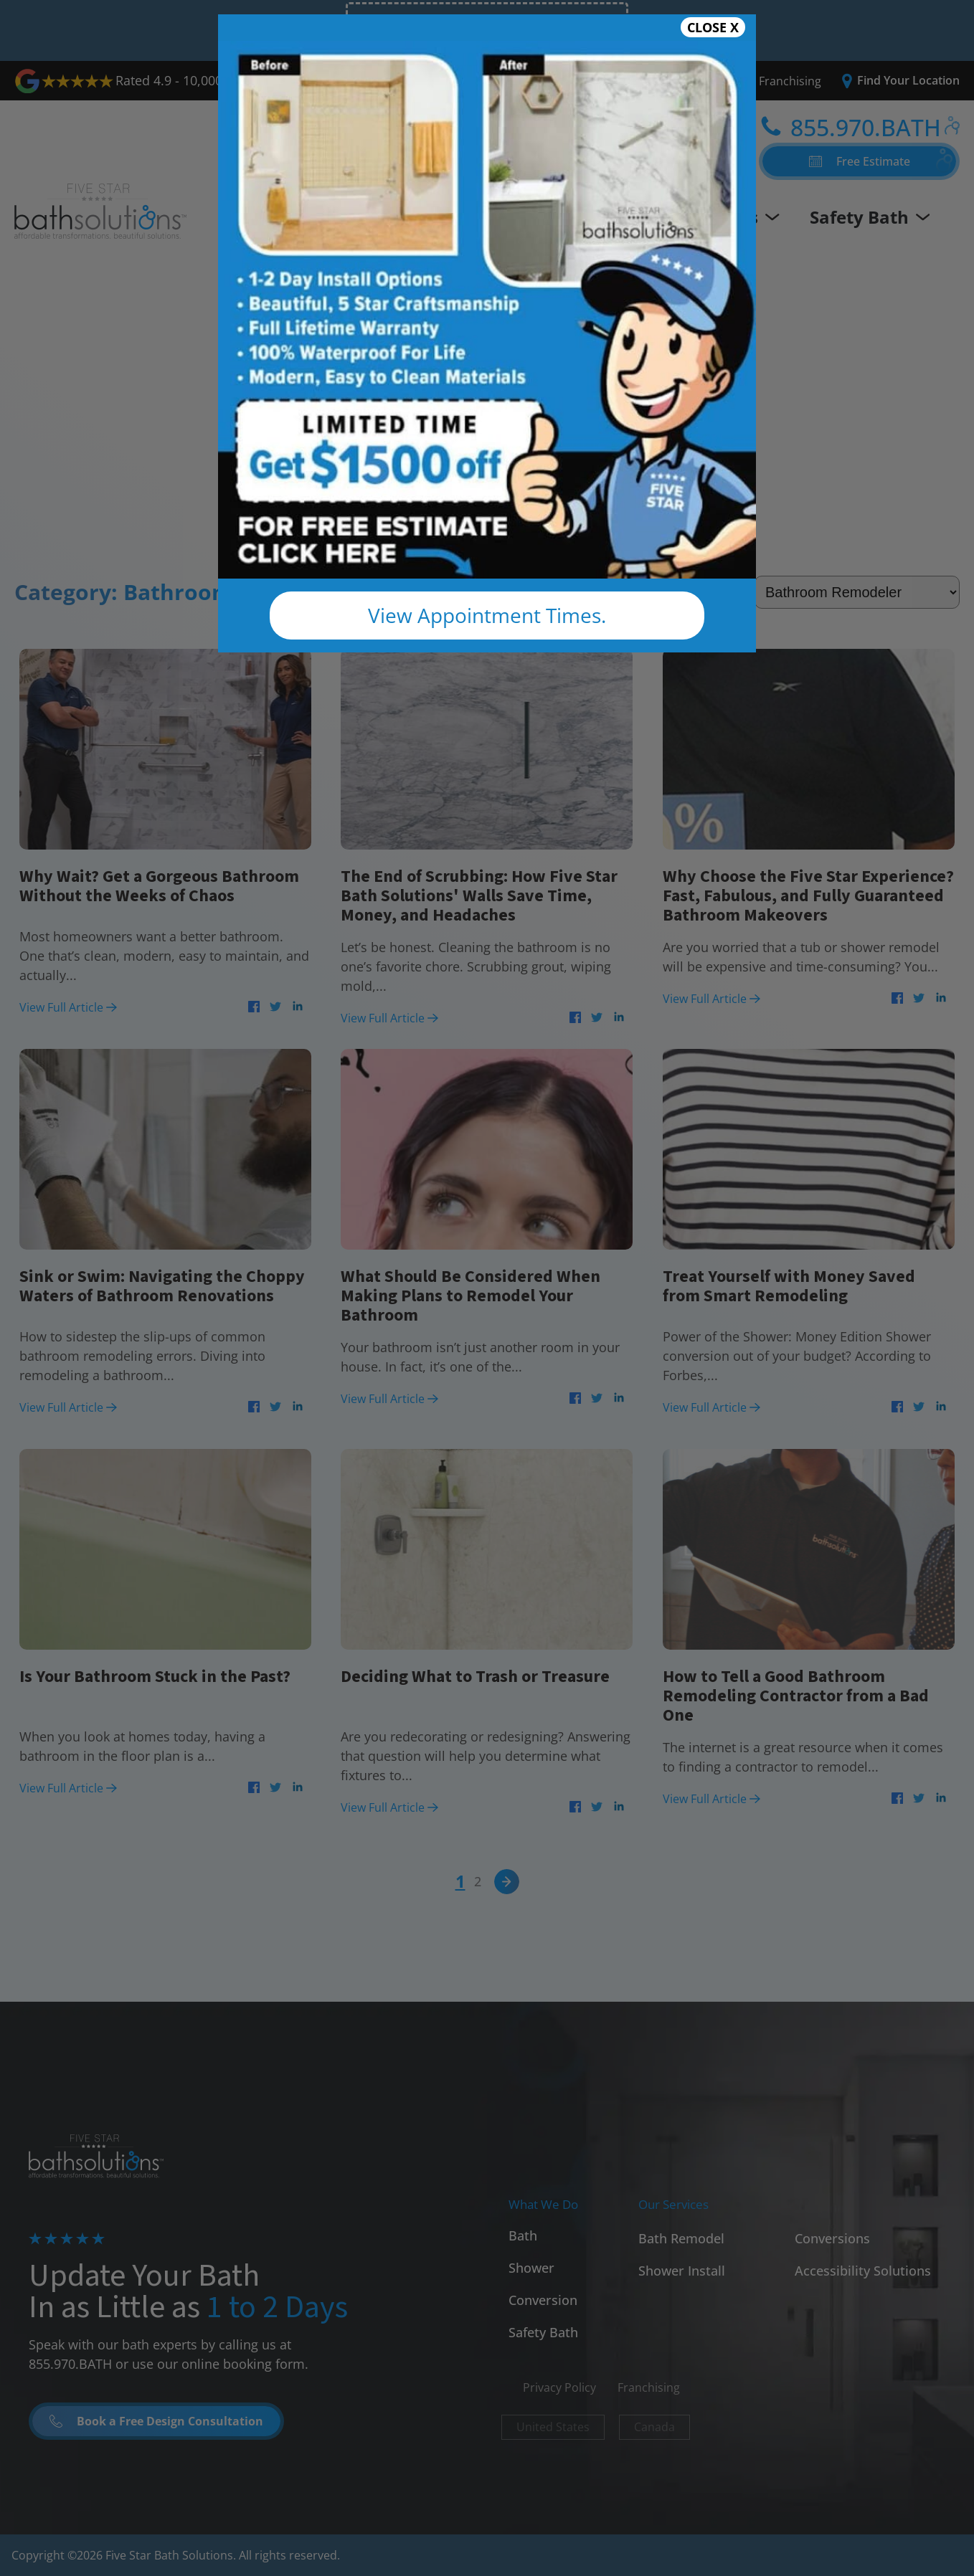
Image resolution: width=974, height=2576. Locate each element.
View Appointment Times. (487, 615)
